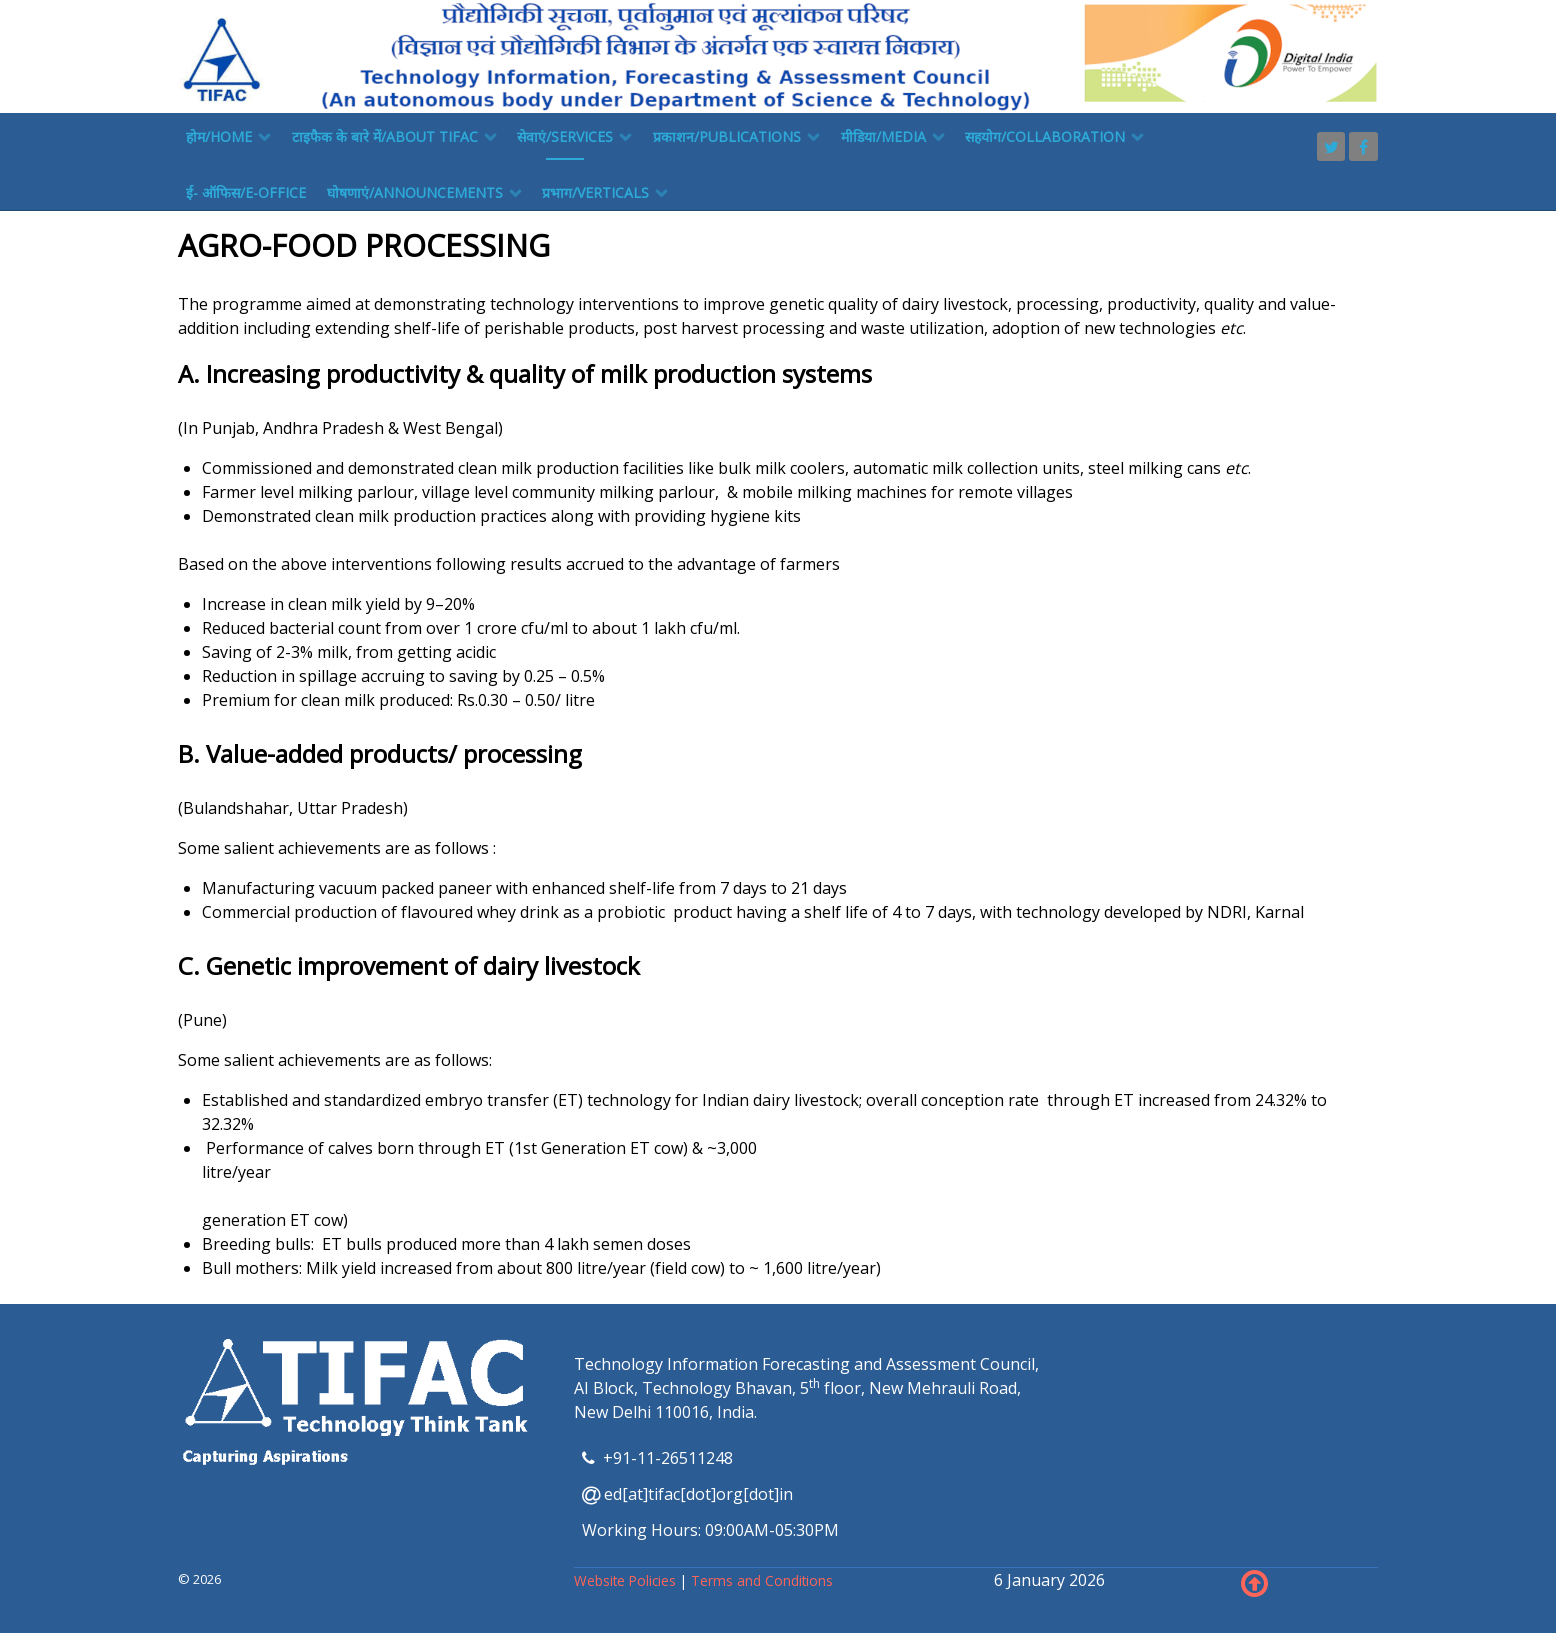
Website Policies (627, 1580)
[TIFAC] (778, 55)
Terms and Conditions (762, 1580)
